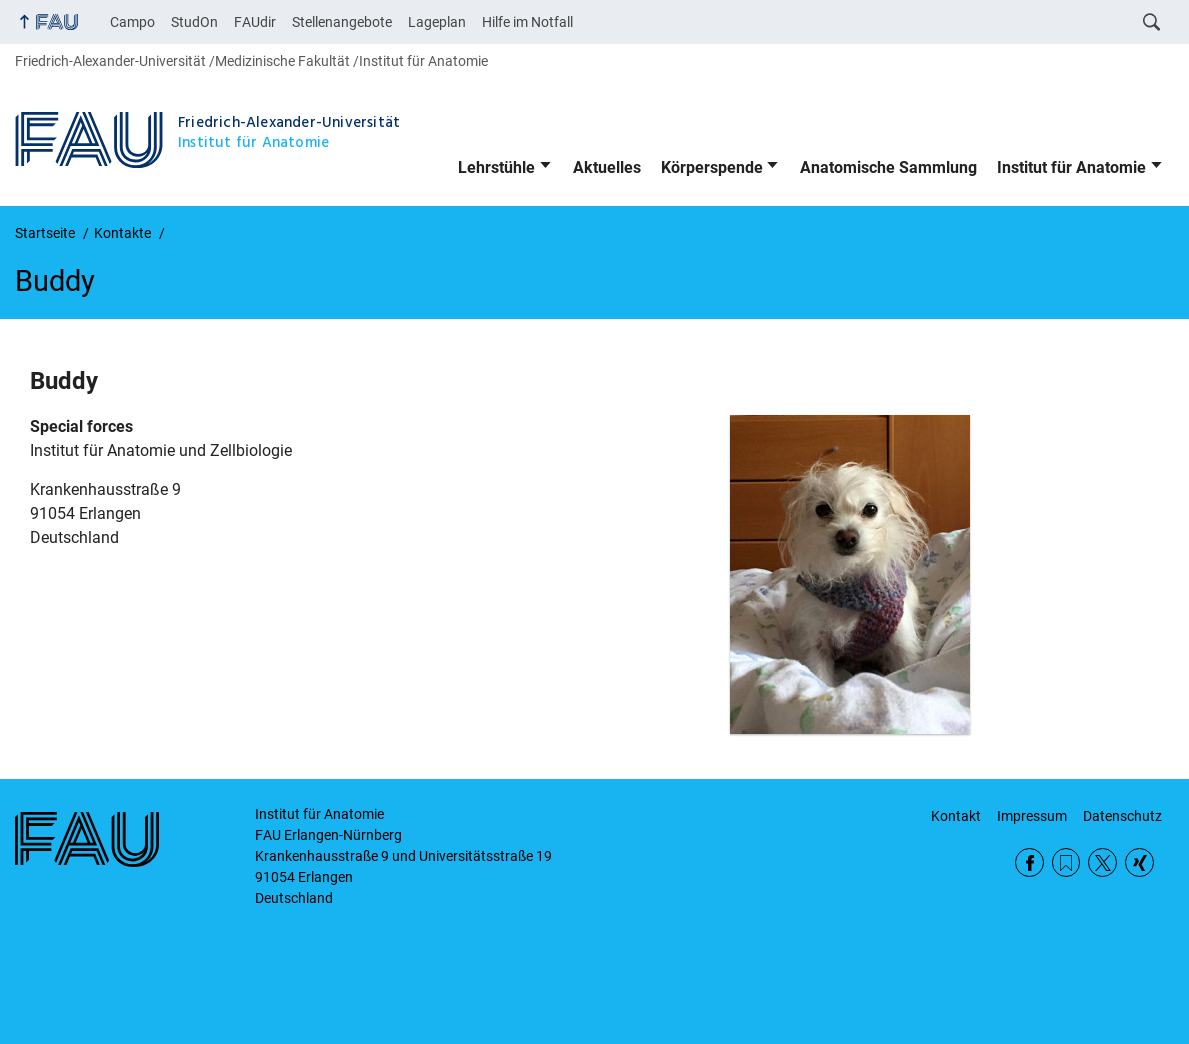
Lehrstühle (496, 167)
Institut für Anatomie (1071, 167)
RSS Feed (1066, 862)
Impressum (1032, 816)
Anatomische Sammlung (888, 167)
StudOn (194, 22)
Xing (1139, 862)
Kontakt (956, 816)
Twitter (1102, 862)
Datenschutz (1122, 816)
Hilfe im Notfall (527, 22)
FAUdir (255, 22)
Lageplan (437, 22)
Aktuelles (607, 167)
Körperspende (712, 167)
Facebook (1029, 862)
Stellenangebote (342, 22)
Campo (132, 22)
